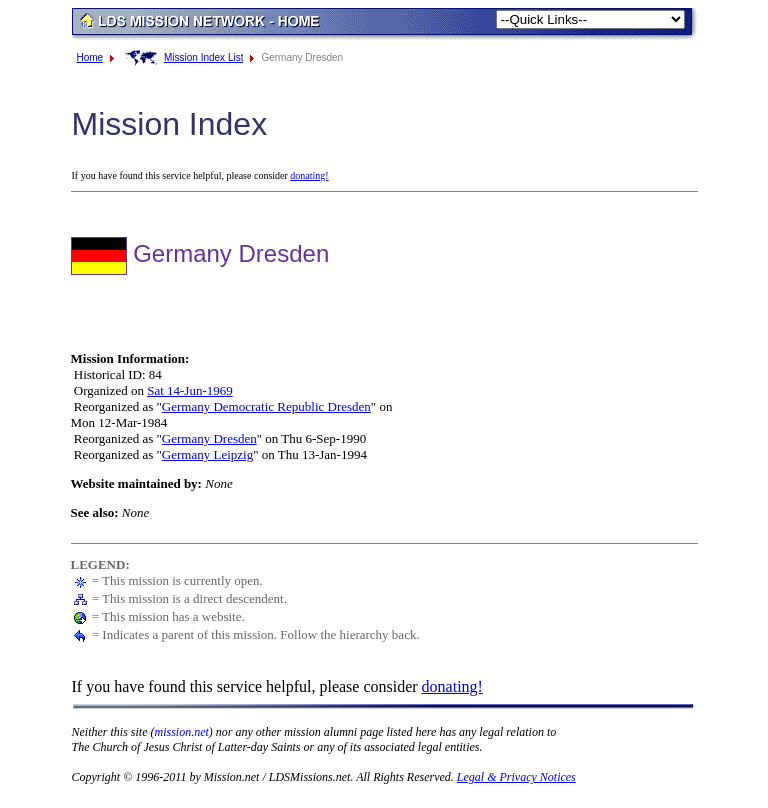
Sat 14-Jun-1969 (190, 390)
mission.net (182, 732)
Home (90, 57)
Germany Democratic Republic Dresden (266, 406)
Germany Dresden (209, 438)
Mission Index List (203, 57)
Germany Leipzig (207, 454)
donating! (309, 175)
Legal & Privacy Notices (516, 777)
